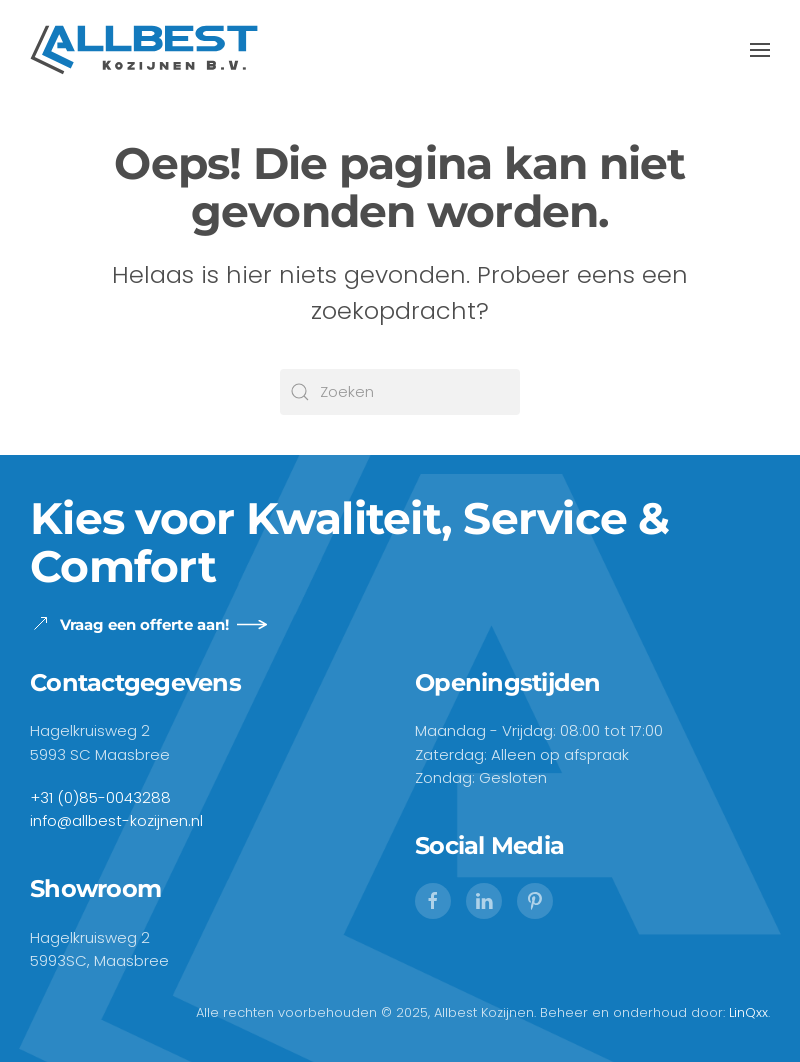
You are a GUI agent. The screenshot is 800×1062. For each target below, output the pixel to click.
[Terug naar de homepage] (144, 50)
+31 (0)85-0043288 (100, 797)
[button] (760, 50)
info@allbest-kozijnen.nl (116, 820)
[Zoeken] (400, 392)
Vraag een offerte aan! (129, 624)
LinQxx (748, 1012)
